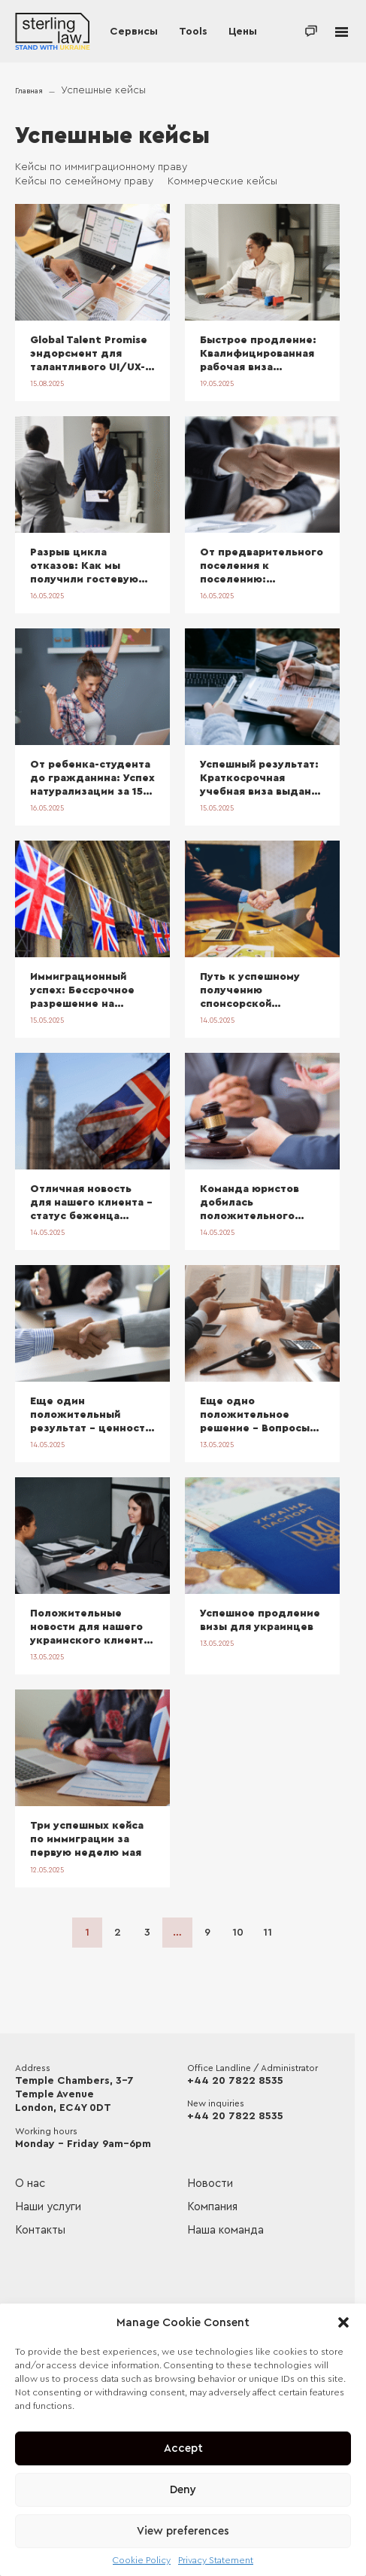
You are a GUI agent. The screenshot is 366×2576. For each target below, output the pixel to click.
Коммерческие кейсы (222, 181)
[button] (343, 2322)
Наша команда (225, 2230)
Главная (29, 91)
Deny (183, 2489)
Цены (242, 31)
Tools (193, 31)
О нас (30, 2183)
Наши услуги (48, 2207)
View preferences (183, 2531)
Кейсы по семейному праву (84, 181)
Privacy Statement (215, 2560)
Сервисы (134, 31)
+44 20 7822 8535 (235, 2081)
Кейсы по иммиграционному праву (101, 167)
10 (237, 1932)
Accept (183, 2448)
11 (267, 1932)
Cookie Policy (142, 2560)
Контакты (40, 2230)
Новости (210, 2183)
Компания (212, 2207)
